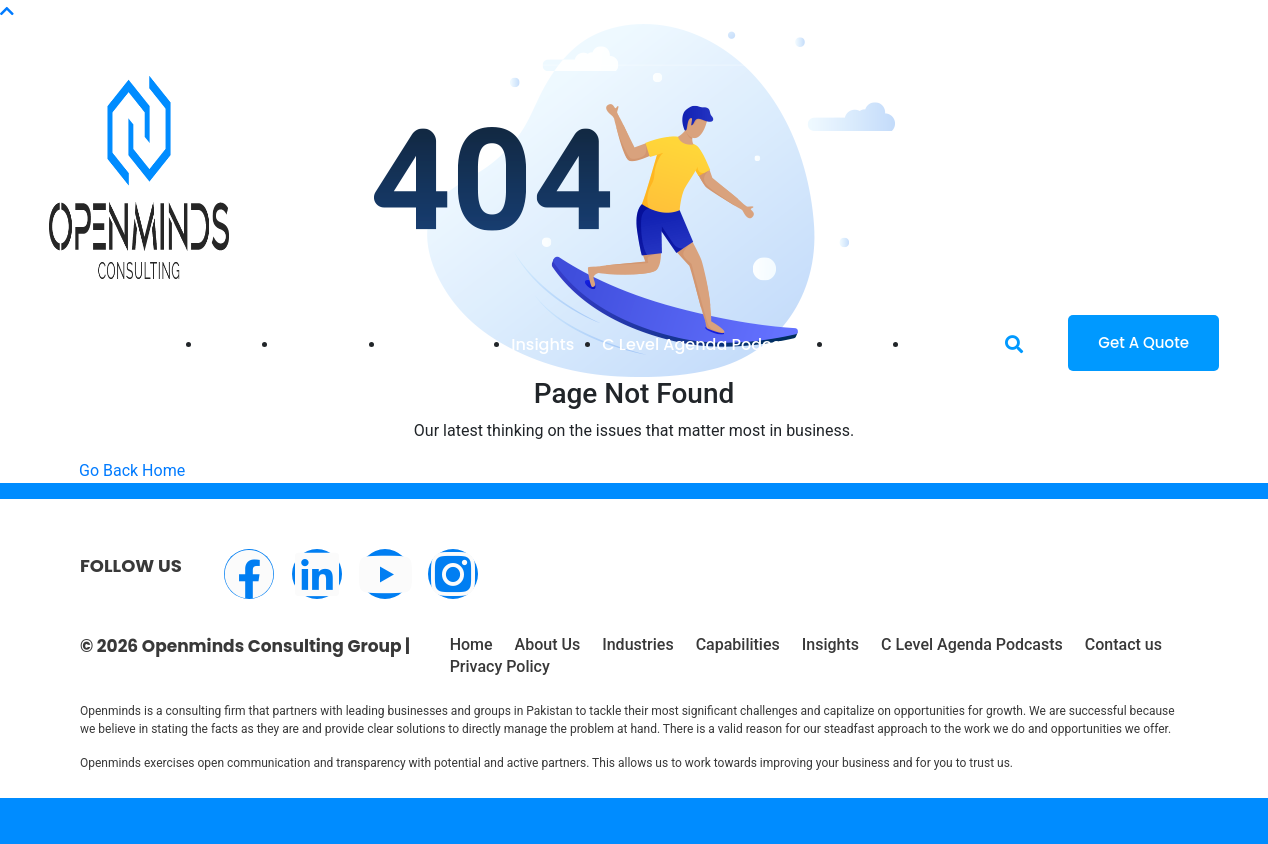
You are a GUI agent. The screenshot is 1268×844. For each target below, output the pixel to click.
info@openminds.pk (182, 23)
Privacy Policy (500, 666)
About (858, 344)
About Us (548, 644)
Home (227, 344)
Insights (542, 344)
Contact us (1123, 644)
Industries (318, 344)
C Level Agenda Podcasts (703, 344)
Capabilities (434, 344)
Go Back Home (132, 470)
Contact (942, 344)
